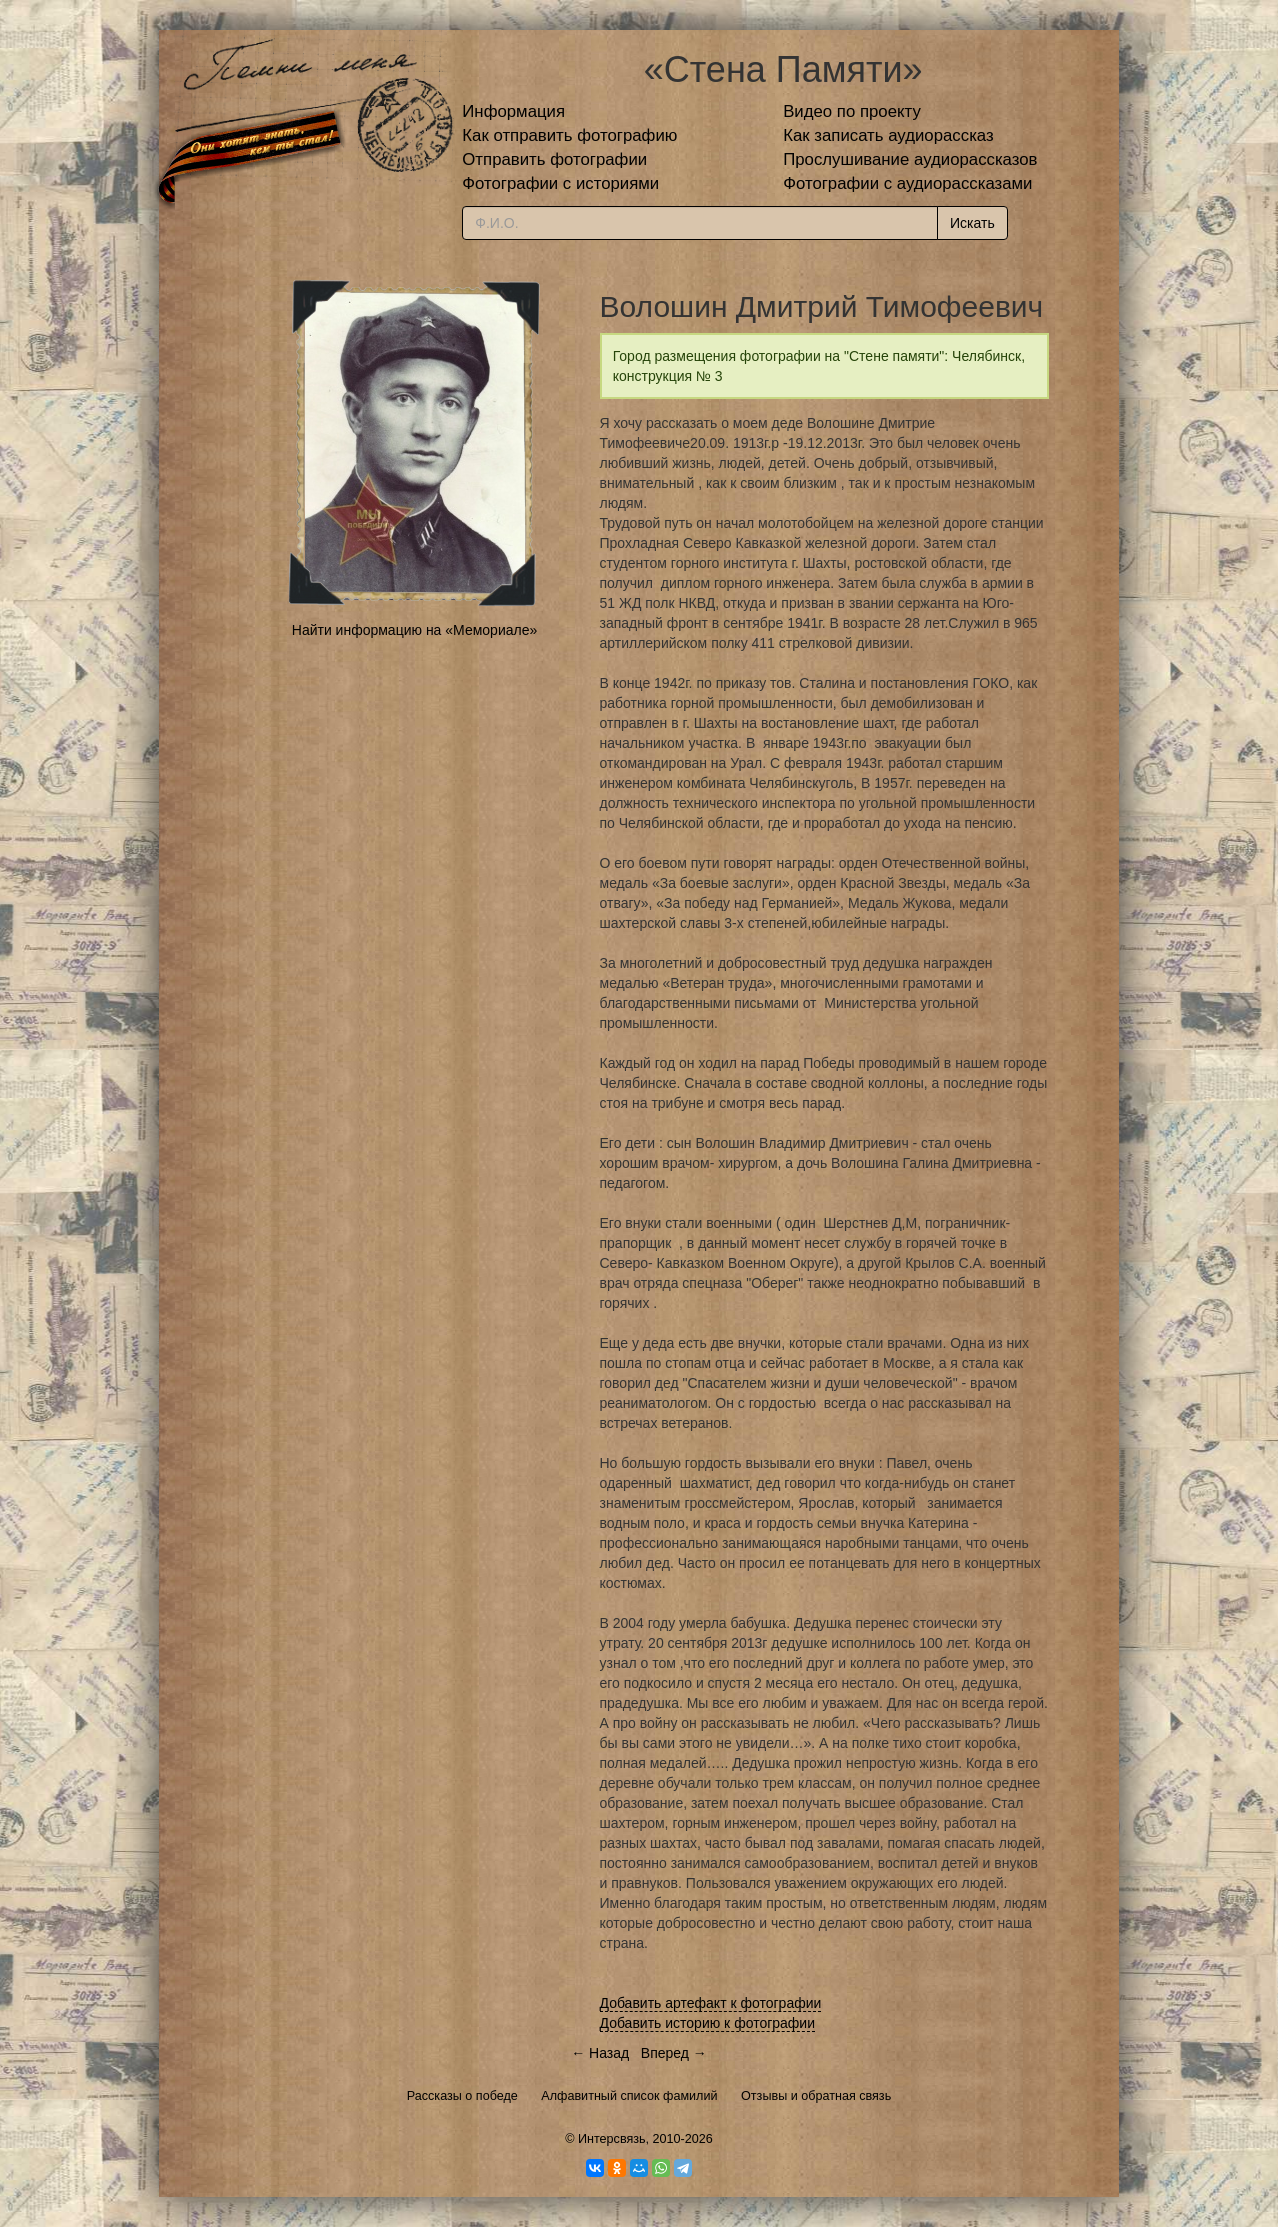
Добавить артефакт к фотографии (711, 2003)
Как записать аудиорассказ (888, 135)
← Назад (600, 2053)
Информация (513, 111)
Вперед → (674, 2053)
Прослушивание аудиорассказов (910, 159)
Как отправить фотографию (569, 135)
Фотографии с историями (560, 183)
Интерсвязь (612, 2139)
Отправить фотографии (554, 159)
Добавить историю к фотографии (708, 2023)
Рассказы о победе (462, 2096)
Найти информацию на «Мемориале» (414, 630)
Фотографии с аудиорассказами (907, 183)
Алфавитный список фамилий (629, 2096)
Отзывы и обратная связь (816, 2096)
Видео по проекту (852, 111)
